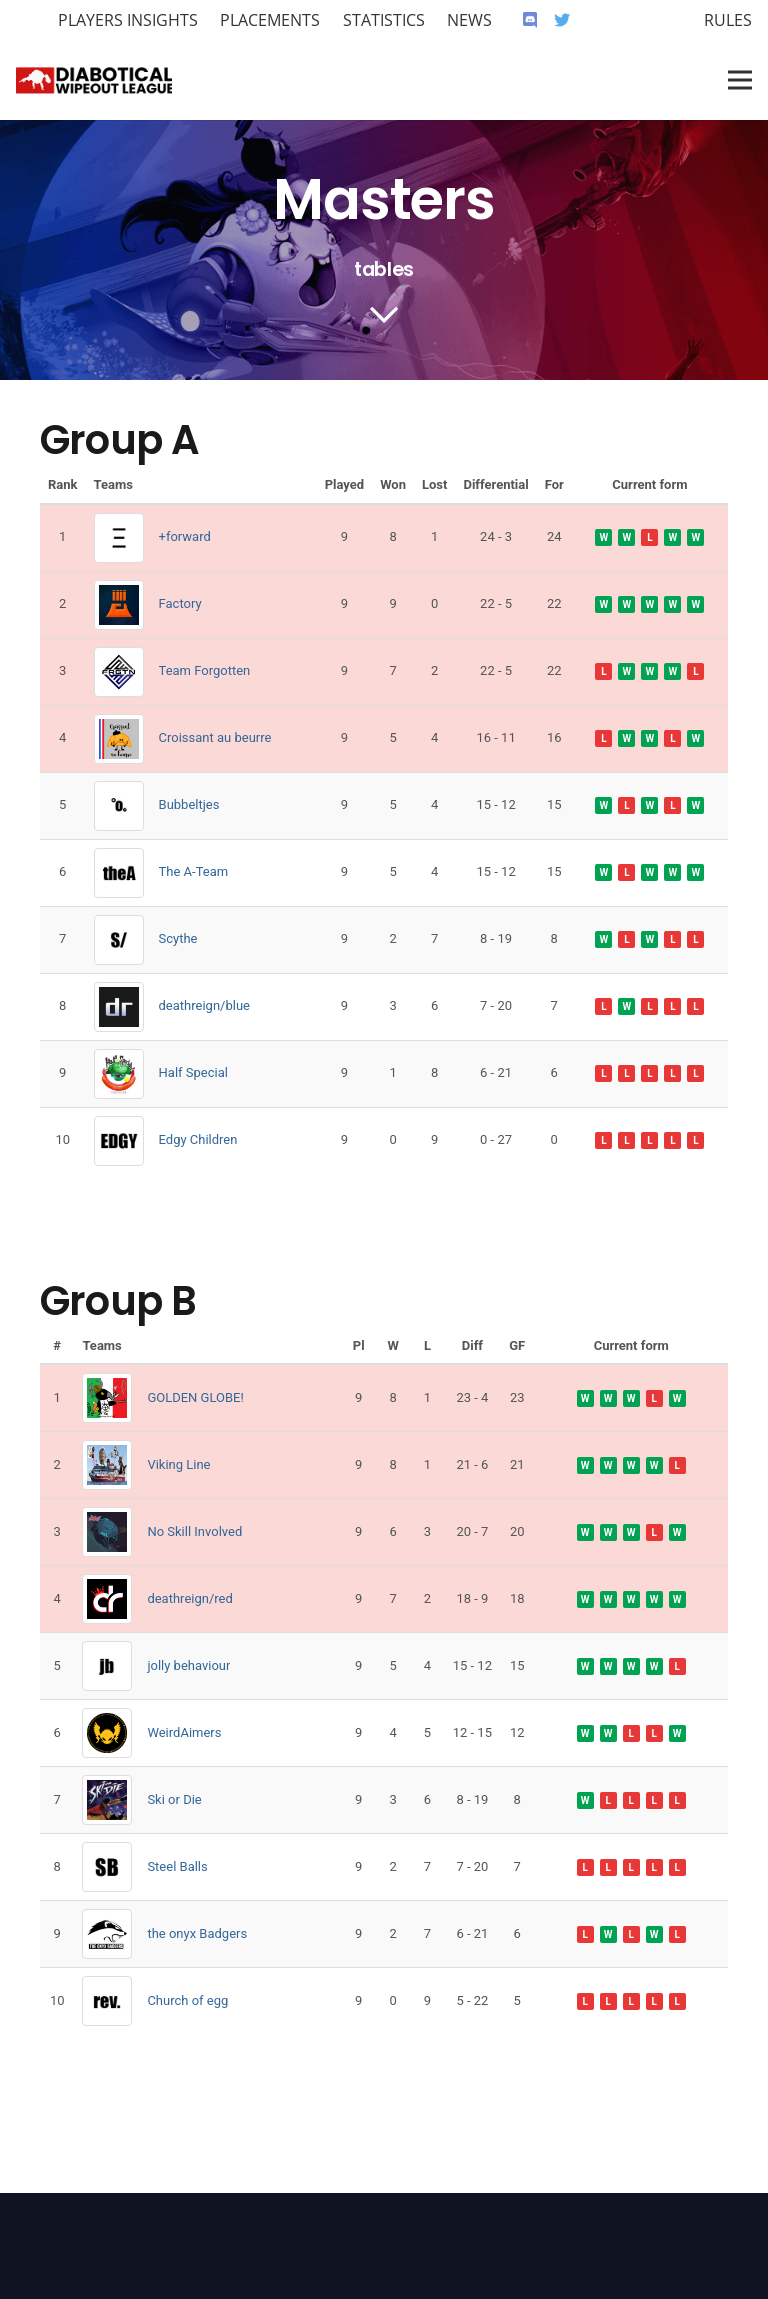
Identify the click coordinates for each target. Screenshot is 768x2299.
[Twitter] (562, 20)
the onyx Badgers (197, 1933)
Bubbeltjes (189, 804)
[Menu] (740, 80)
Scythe (178, 938)
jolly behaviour (188, 1665)
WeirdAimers (184, 1732)
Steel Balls (177, 1866)
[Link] (94, 80)
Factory (180, 603)
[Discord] (530, 20)
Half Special (193, 1072)
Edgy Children (198, 1139)
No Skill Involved (194, 1531)
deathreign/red (189, 1598)
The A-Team (194, 871)
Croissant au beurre (215, 737)
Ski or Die (174, 1799)
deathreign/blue (204, 1005)
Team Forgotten (205, 670)
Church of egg (187, 2000)
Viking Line (178, 1464)
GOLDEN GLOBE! (195, 1397)
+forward (185, 536)
